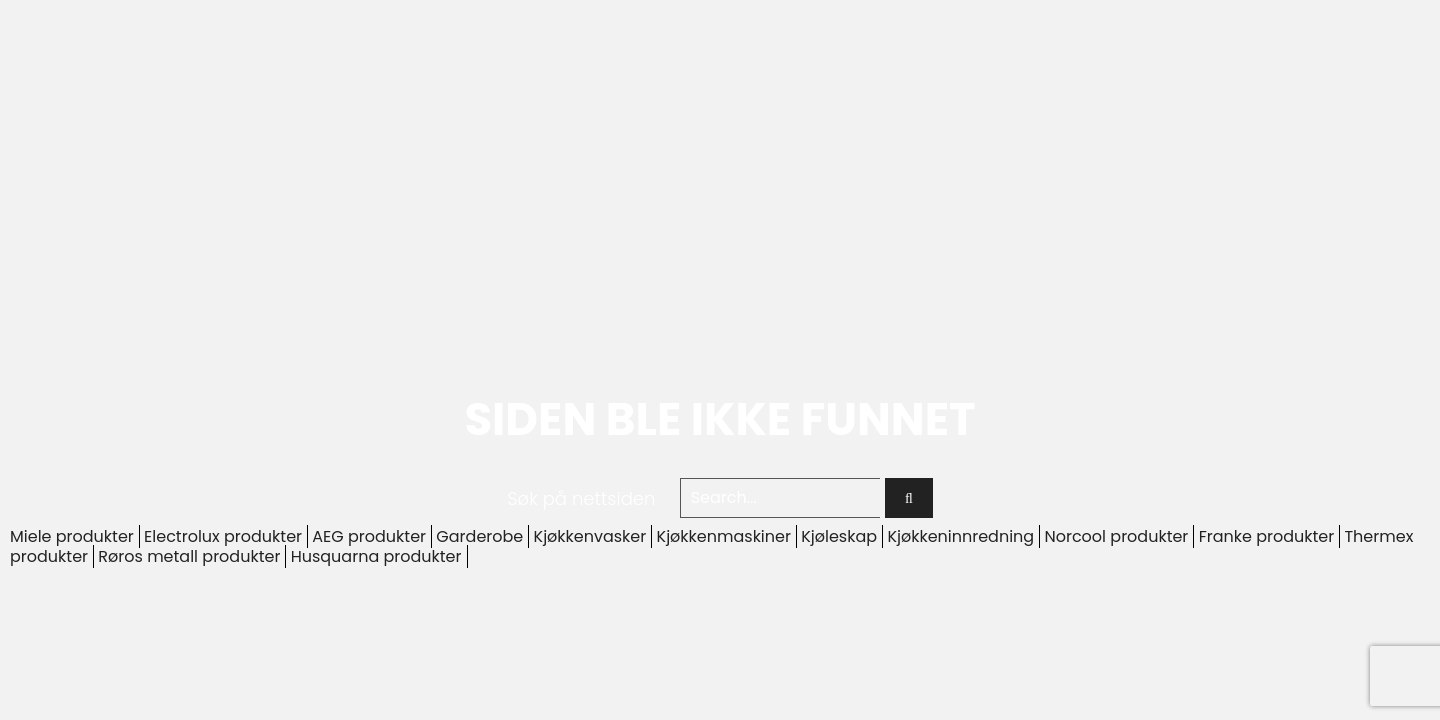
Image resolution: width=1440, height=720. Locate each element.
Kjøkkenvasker (590, 536)
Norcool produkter (1116, 536)
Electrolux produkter (223, 536)
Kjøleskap (839, 536)
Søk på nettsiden (581, 498)
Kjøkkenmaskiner (724, 536)
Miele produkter (72, 536)
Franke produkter (1267, 536)
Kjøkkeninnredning (960, 536)
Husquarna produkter (376, 556)
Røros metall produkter (189, 556)
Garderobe (479, 536)
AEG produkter (369, 536)
